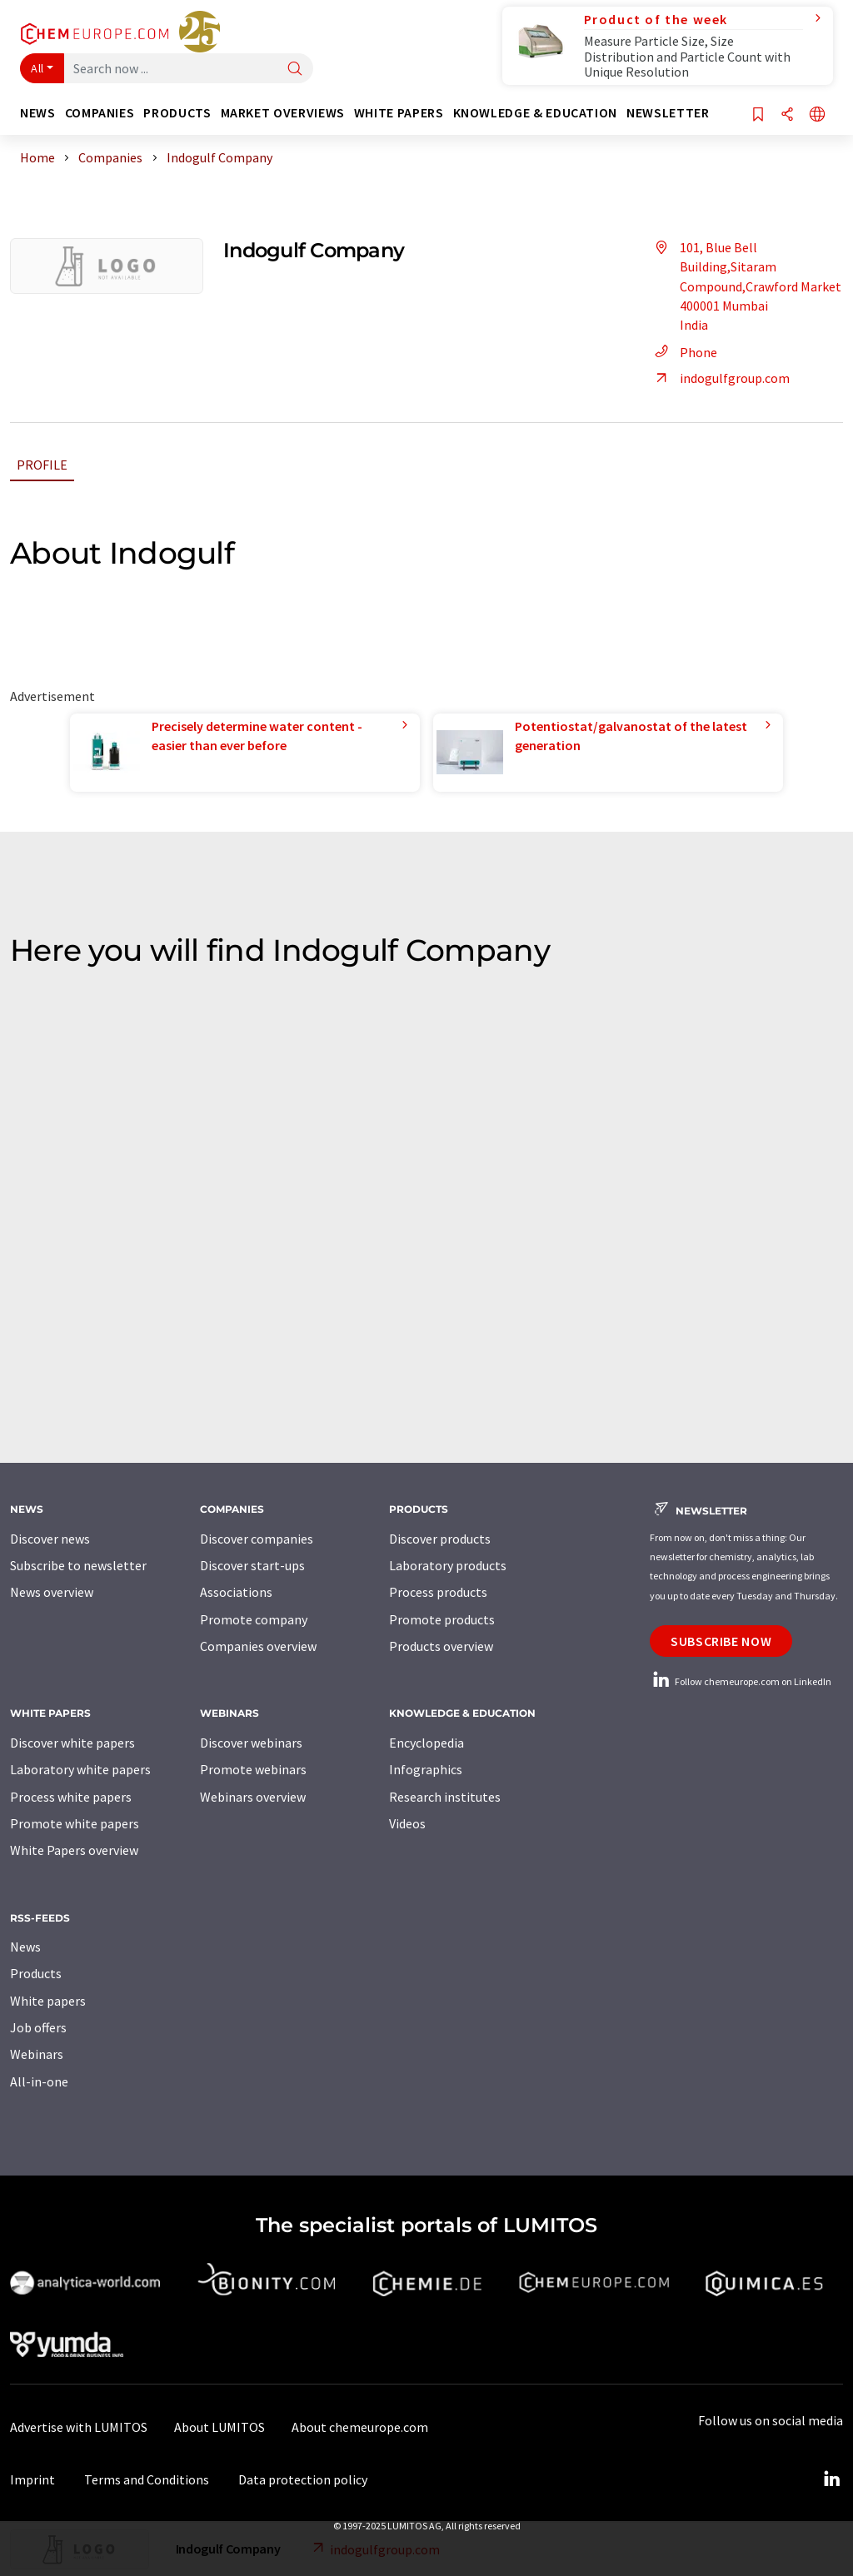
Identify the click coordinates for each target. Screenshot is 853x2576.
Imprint (32, 2479)
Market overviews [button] (283, 113)
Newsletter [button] (667, 113)
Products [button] (177, 113)
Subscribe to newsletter (78, 1565)
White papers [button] (399, 113)
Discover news (50, 1538)
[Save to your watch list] (758, 115)
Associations (236, 1592)
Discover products (440, 1538)
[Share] (787, 115)
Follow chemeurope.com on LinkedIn (740, 1681)
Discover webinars (251, 1742)
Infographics (425, 1769)
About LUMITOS (219, 2427)
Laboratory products (447, 1565)
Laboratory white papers (80, 1769)
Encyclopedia (426, 1742)
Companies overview (258, 1646)
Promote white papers (74, 1823)
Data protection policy (302, 2479)
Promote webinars (253, 1769)
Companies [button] (100, 113)
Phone (683, 352)
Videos (407, 1823)
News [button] (38, 113)
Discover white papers (72, 1742)
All (37, 68)
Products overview (441, 1646)
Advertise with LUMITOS (78, 2427)
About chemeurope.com (360, 2427)
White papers (48, 2000)
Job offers (38, 2027)
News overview (51, 1592)
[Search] (295, 69)
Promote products (442, 1619)
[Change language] (817, 115)
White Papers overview (74, 1850)
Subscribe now (721, 1641)
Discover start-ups (252, 1565)
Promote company (253, 1619)
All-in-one (39, 2081)
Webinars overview (253, 1796)
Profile (42, 464)
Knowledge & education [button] (535, 113)
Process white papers (71, 1796)
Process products (438, 1592)
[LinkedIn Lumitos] (831, 2479)
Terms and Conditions (146, 2479)
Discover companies (256, 1538)
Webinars (36, 2054)
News (25, 1946)
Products (36, 1973)
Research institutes (445, 1796)
